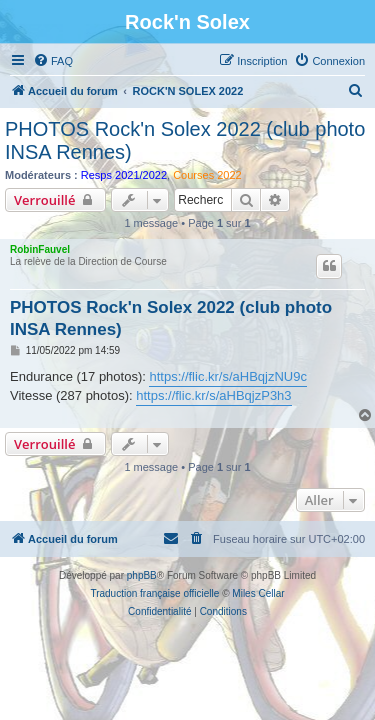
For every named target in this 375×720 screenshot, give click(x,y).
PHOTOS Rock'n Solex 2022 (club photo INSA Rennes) (185, 140)
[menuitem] (53, 61)
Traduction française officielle (154, 593)
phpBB (142, 575)
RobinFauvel (40, 249)
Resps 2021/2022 (124, 175)
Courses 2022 (207, 175)
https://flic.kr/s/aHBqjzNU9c (228, 376)
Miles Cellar (258, 593)
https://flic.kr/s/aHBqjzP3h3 (213, 395)
